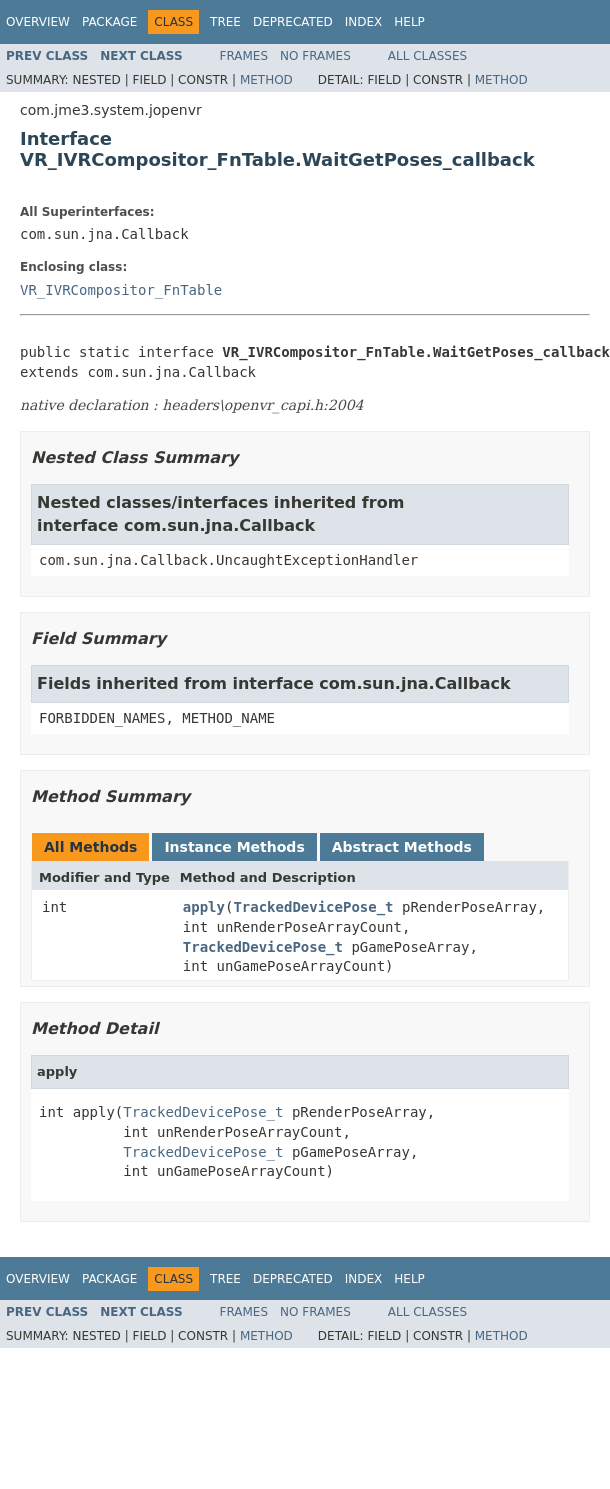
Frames (244, 56)
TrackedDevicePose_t (313, 907)
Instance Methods (234, 847)
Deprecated (293, 22)
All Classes (427, 56)
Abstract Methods (402, 847)
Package (109, 22)
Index (364, 22)
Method (266, 80)
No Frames (315, 56)
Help (409, 22)
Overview (38, 22)
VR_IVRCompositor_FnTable (121, 290)
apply (204, 907)
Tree (225, 22)
